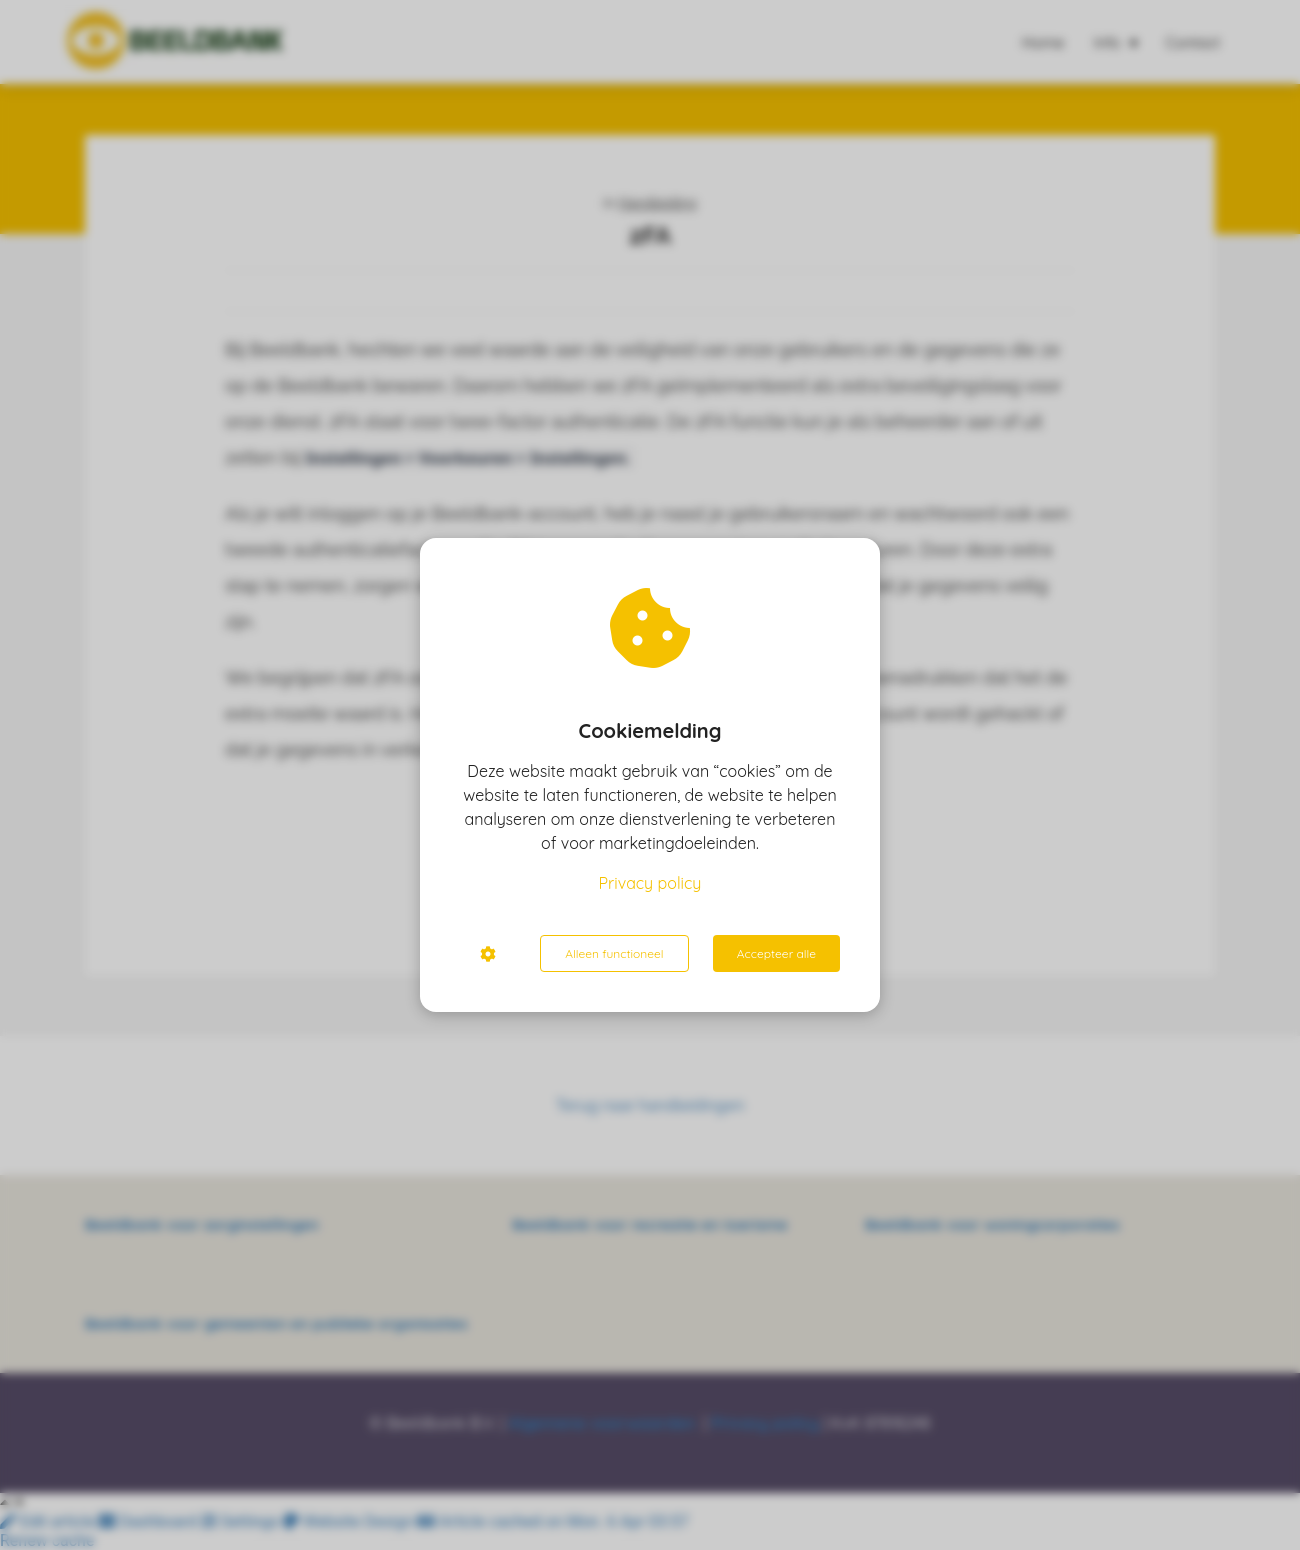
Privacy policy (650, 883)
